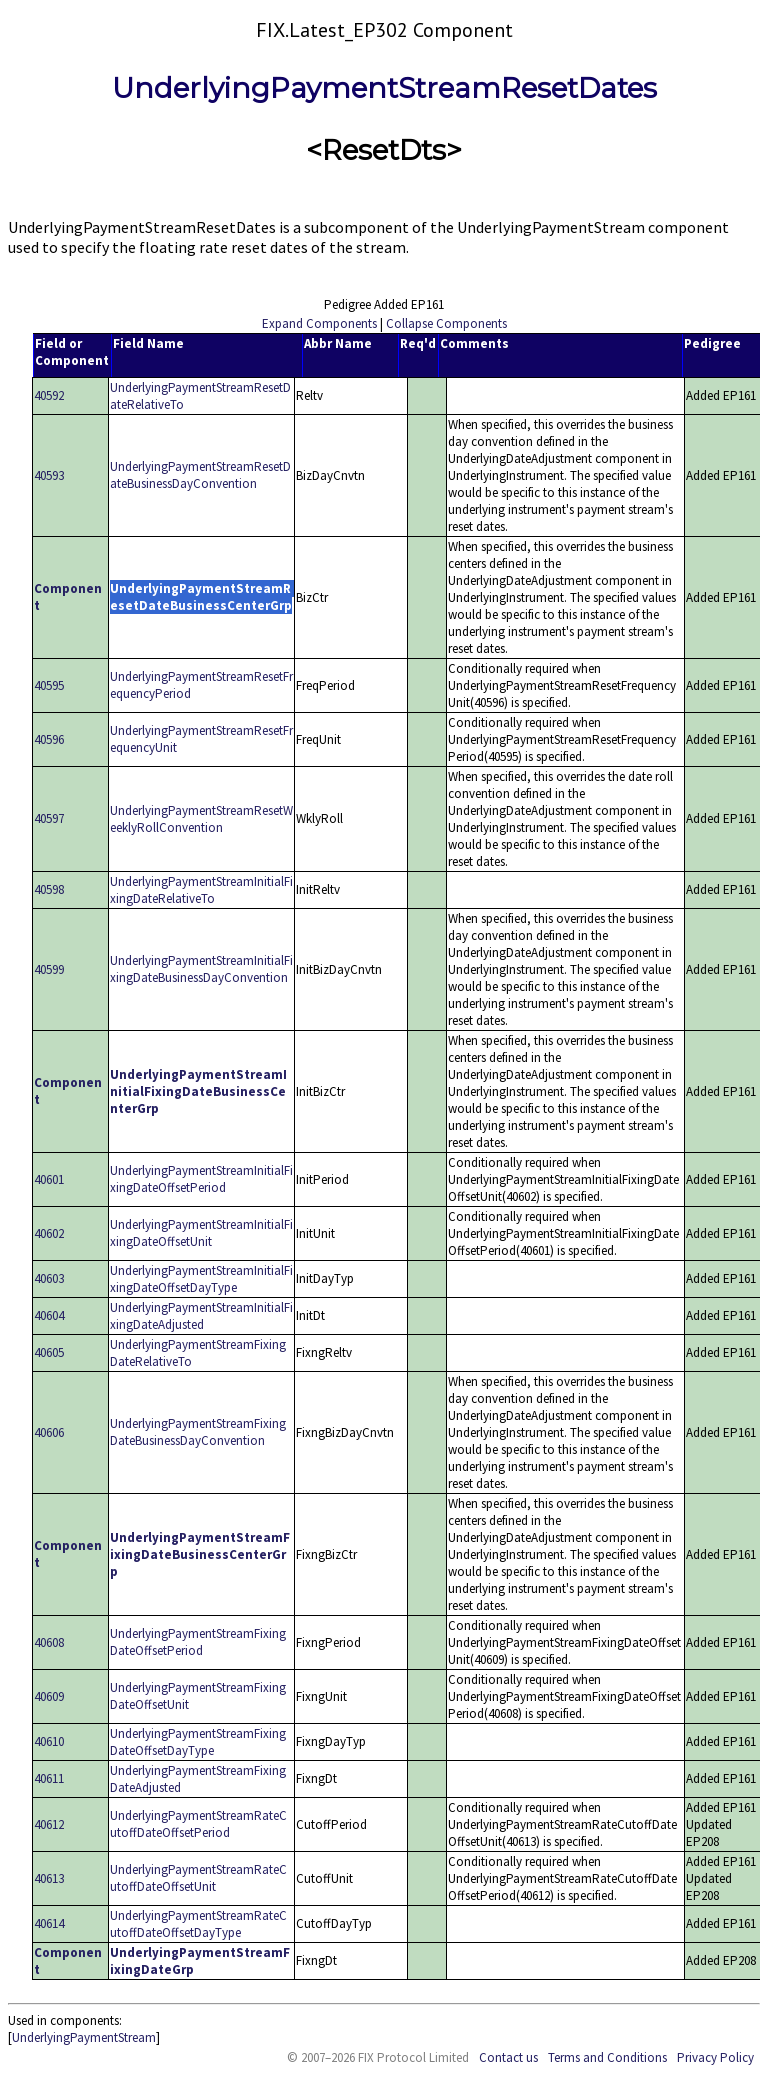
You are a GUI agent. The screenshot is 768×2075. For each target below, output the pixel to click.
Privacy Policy (715, 2057)
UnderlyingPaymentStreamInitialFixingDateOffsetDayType (201, 1279)
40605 (49, 1352)
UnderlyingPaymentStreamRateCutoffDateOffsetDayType (198, 1924)
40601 (49, 1179)
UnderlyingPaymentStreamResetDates (384, 88)
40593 (49, 475)
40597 (49, 818)
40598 (49, 889)
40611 (49, 1778)
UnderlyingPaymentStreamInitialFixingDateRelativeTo (201, 890)
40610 (49, 1741)
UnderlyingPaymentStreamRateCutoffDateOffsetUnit (198, 1878)
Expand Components (319, 323)
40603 (49, 1278)
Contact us (508, 2057)
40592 (49, 395)
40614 (49, 1923)
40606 (49, 1432)
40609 (49, 1696)
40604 (49, 1315)
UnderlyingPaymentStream (84, 2037)
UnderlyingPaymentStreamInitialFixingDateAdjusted (201, 1316)
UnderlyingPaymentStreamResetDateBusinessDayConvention (200, 475)
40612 (49, 1824)
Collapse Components (446, 323)
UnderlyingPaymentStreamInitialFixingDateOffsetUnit (201, 1233)
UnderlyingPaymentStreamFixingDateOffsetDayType (198, 1742)
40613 (49, 1878)
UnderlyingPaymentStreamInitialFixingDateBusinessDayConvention (201, 969)
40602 (49, 1233)
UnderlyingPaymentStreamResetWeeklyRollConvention (201, 819)
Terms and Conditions (607, 2057)
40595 (49, 685)
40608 (49, 1642)
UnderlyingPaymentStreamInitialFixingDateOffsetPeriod (201, 1179)
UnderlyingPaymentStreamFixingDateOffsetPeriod (198, 1642)
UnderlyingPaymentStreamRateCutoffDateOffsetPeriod (198, 1824)
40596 (49, 739)
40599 (49, 969)
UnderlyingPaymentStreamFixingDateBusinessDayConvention (198, 1432)
